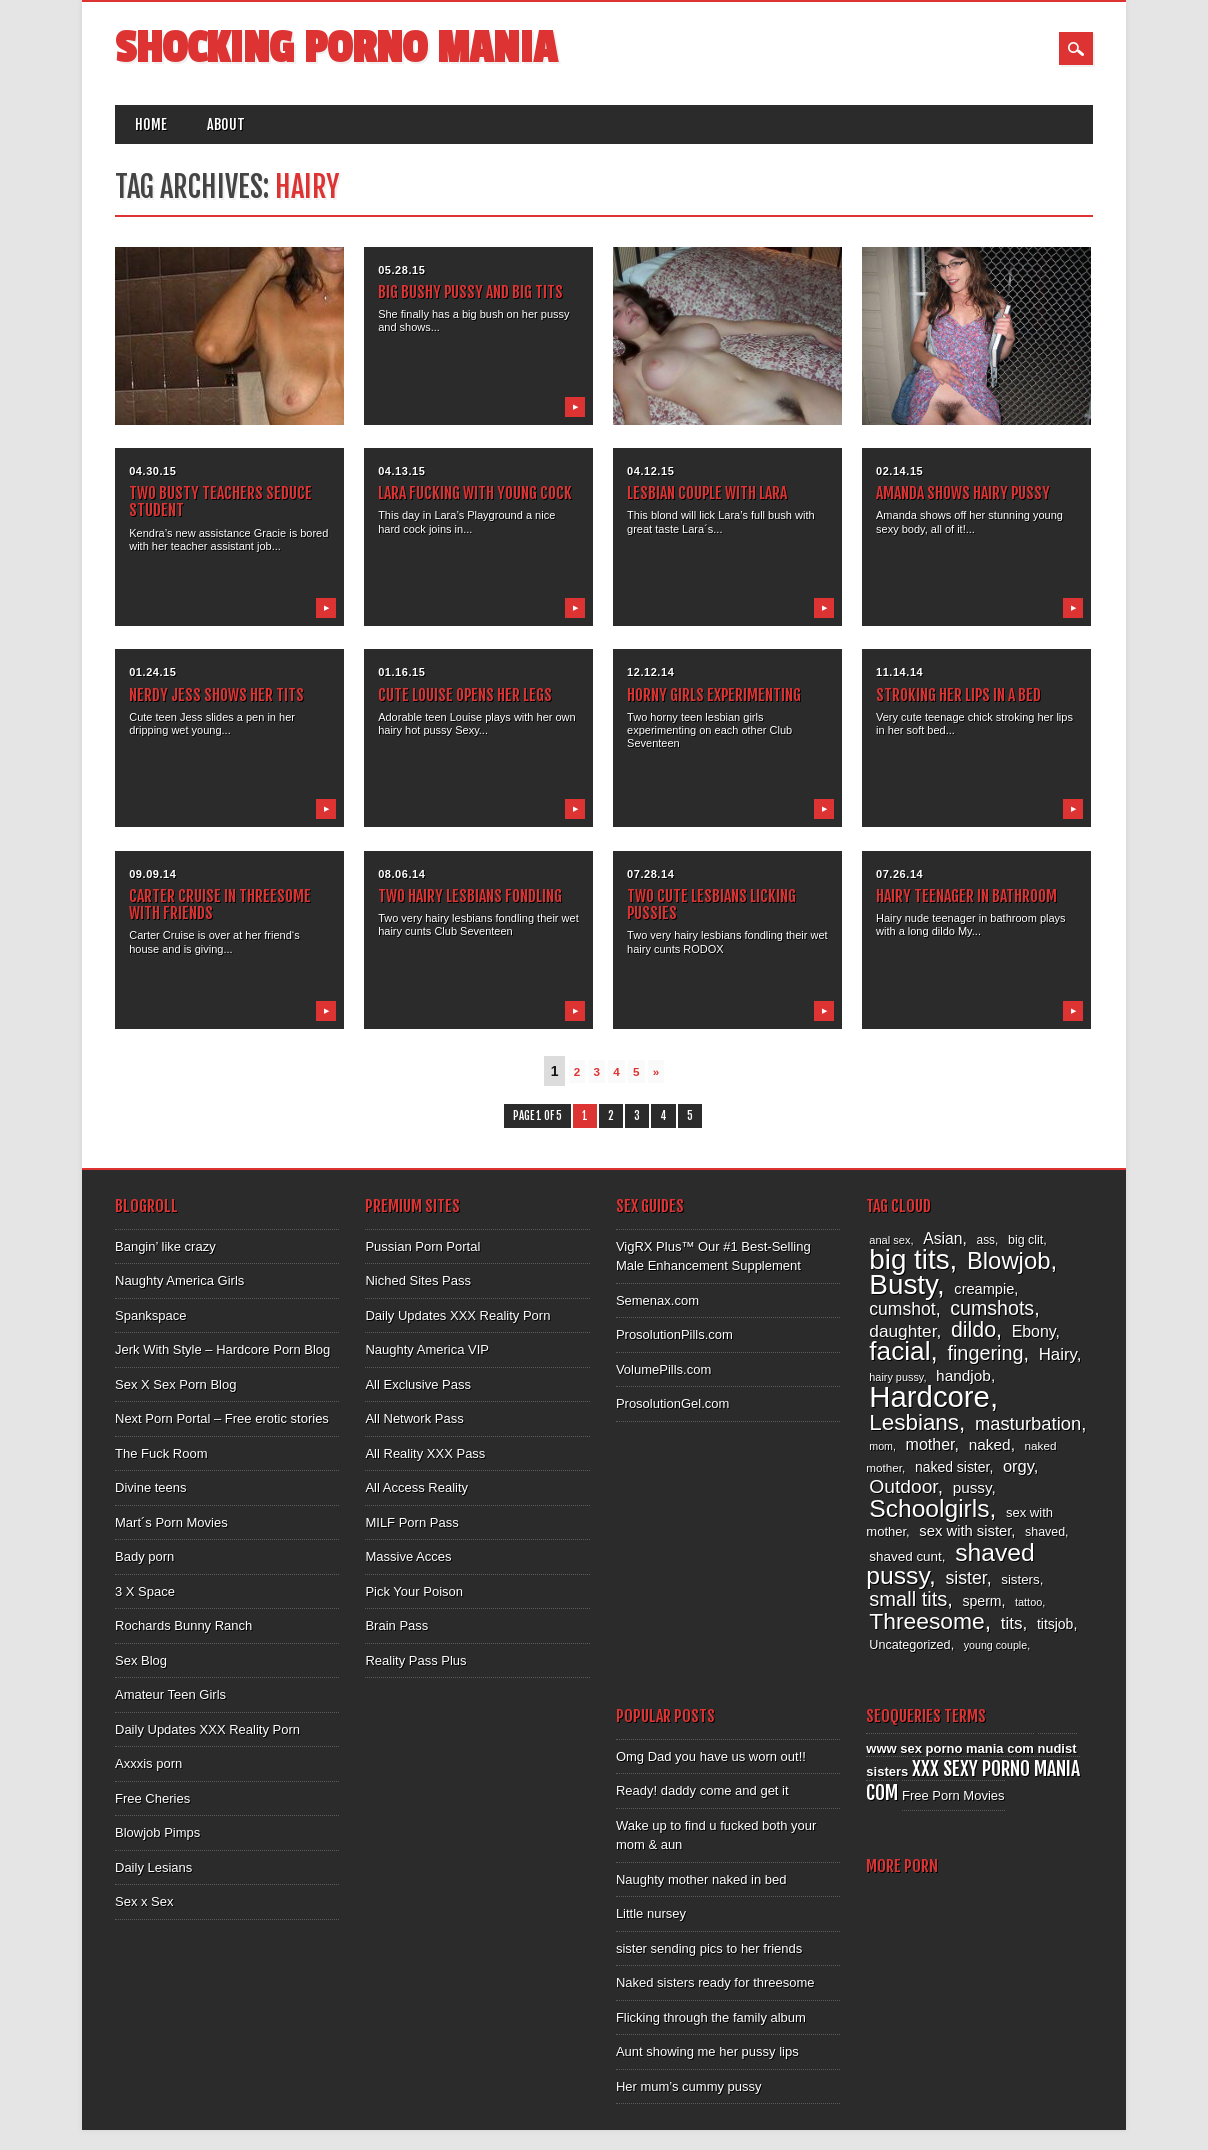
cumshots (992, 1308)
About (226, 124)
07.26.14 (899, 874)
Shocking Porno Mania (336, 48)
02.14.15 (899, 471)
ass (986, 1240)
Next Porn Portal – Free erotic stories (222, 1418)
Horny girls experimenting (714, 695)
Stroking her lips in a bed (958, 695)
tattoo (1028, 1602)
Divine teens (151, 1487)
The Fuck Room (161, 1453)
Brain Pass (396, 1625)
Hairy (1058, 1354)
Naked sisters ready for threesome (715, 1982)
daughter (902, 1331)
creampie (984, 1289)
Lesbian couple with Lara (707, 493)
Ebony (1034, 1331)
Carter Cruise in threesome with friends (220, 904)
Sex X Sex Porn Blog (175, 1384)
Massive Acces (408, 1556)
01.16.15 (401, 672)
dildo (973, 1330)
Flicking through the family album (711, 2017)
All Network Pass (414, 1418)
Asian (942, 1238)
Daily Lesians (153, 1867)
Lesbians (914, 1422)
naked (990, 1444)
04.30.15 (152, 471)
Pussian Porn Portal (422, 1246)
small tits (908, 1599)
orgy (1018, 1466)
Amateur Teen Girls (170, 1694)
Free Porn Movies (953, 1795)
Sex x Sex (144, 1901)
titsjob (1055, 1624)
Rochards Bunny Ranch (183, 1625)
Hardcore (929, 1396)
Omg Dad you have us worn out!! (711, 1756)
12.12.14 (650, 672)
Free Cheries (152, 1798)
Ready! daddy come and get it (702, 1790)
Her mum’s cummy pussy (689, 2086)
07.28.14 (650, 874)
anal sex (889, 1240)
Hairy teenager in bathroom (966, 896)
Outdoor (903, 1486)
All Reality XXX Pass (425, 1453)
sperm (981, 1601)
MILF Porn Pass (411, 1522)
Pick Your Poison (414, 1591)
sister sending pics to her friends (709, 1948)
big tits (909, 1259)
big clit (1025, 1240)
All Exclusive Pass (417, 1384)
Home (151, 124)
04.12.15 (650, 471)
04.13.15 (401, 471)
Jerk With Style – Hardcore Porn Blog (222, 1349)
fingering (985, 1353)
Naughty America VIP (427, 1349)
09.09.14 (152, 874)
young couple (995, 1645)
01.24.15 (152, 672)
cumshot (902, 1309)
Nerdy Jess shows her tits (216, 695)
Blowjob (1009, 1260)
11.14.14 (899, 672)
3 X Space (145, 1591)
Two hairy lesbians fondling (470, 896)
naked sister (952, 1467)
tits (1012, 1623)
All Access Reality (416, 1487)
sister (965, 1578)
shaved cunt (905, 1556)
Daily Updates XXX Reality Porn (207, 1729)
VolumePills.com (663, 1369)
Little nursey (651, 1913)
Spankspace (151, 1315)
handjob (963, 1375)
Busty (903, 1284)
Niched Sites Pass (418, 1280)
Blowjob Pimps (157, 1832)
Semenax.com (657, 1300)
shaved (1045, 1532)
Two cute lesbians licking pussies (711, 904)
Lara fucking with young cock (475, 493)
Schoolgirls (929, 1508)
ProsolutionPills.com (674, 1334)
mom (881, 1446)
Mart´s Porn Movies (171, 1522)
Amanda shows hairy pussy (963, 493)
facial (899, 1351)
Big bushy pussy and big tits (470, 292)
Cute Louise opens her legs (465, 695)
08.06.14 (401, 874)
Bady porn (144, 1556)
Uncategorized (909, 1645)
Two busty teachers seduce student (220, 501)
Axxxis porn (148, 1763)
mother (930, 1444)
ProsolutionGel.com (672, 1403)
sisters (1020, 1579)
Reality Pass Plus (415, 1660)
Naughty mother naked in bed (701, 1879)
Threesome (926, 1621)
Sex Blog (141, 1660)
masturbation (1028, 1423)
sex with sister (965, 1531)
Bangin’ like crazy (165, 1246)
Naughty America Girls (179, 1280)
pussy (972, 1487)
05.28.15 (401, 270)
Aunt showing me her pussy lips (707, 2051)
